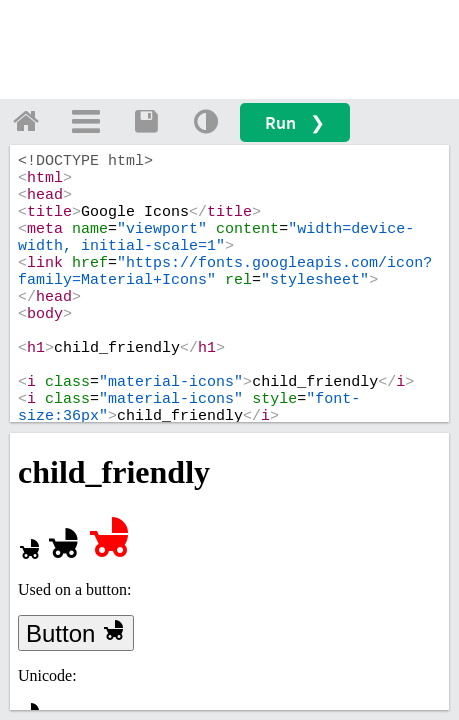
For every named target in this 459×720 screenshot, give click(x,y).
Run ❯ (295, 122)
